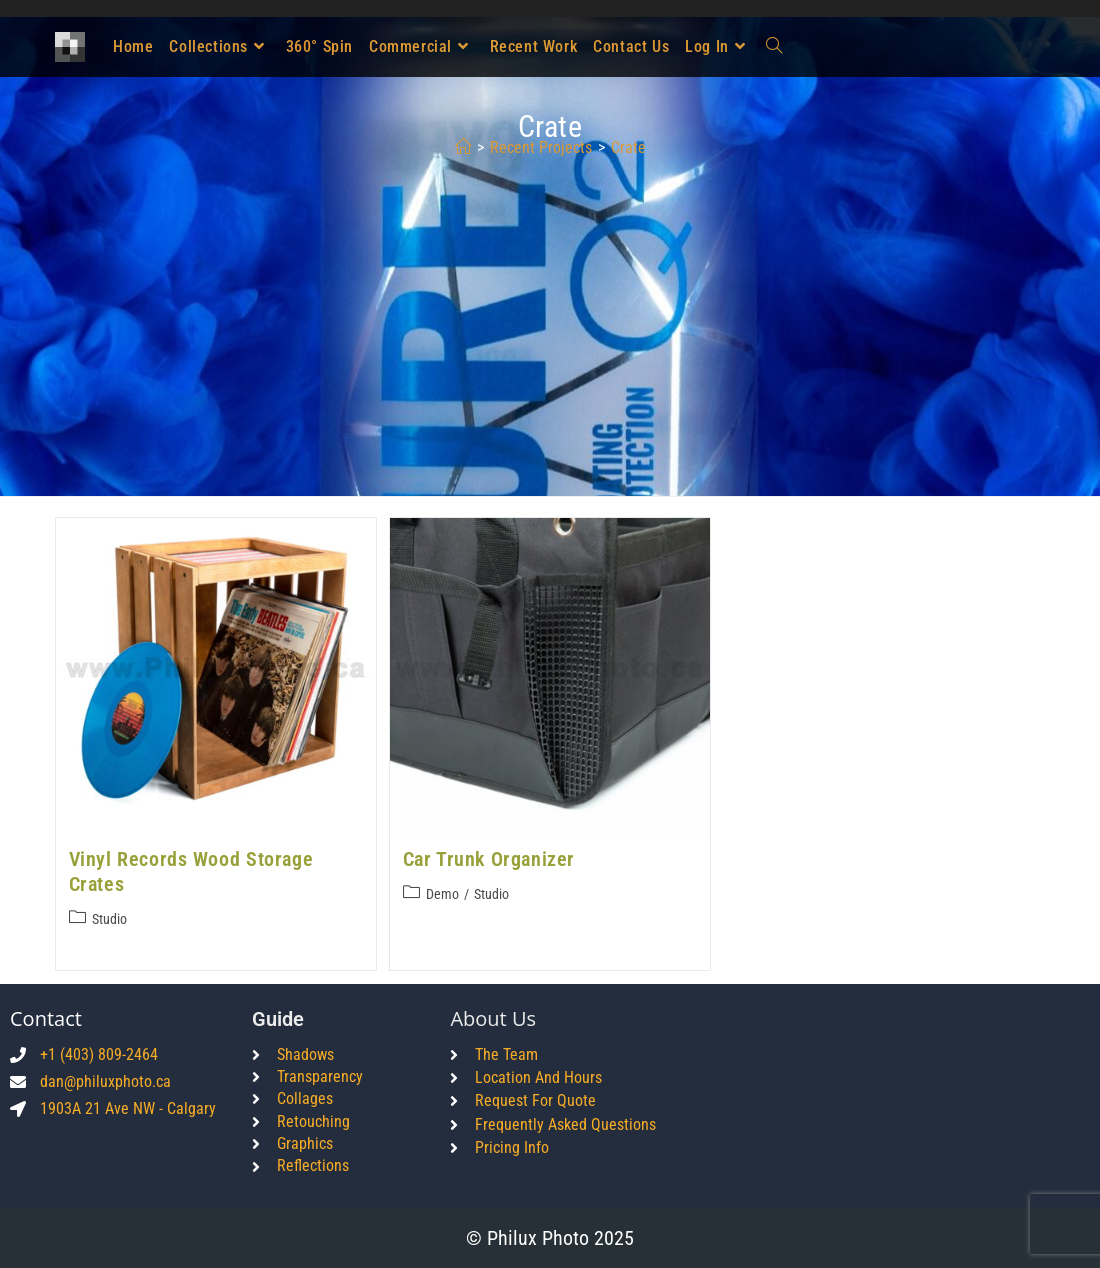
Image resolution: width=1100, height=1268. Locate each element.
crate (628, 147)
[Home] (463, 147)
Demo (442, 894)
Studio (109, 919)
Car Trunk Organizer (489, 859)
